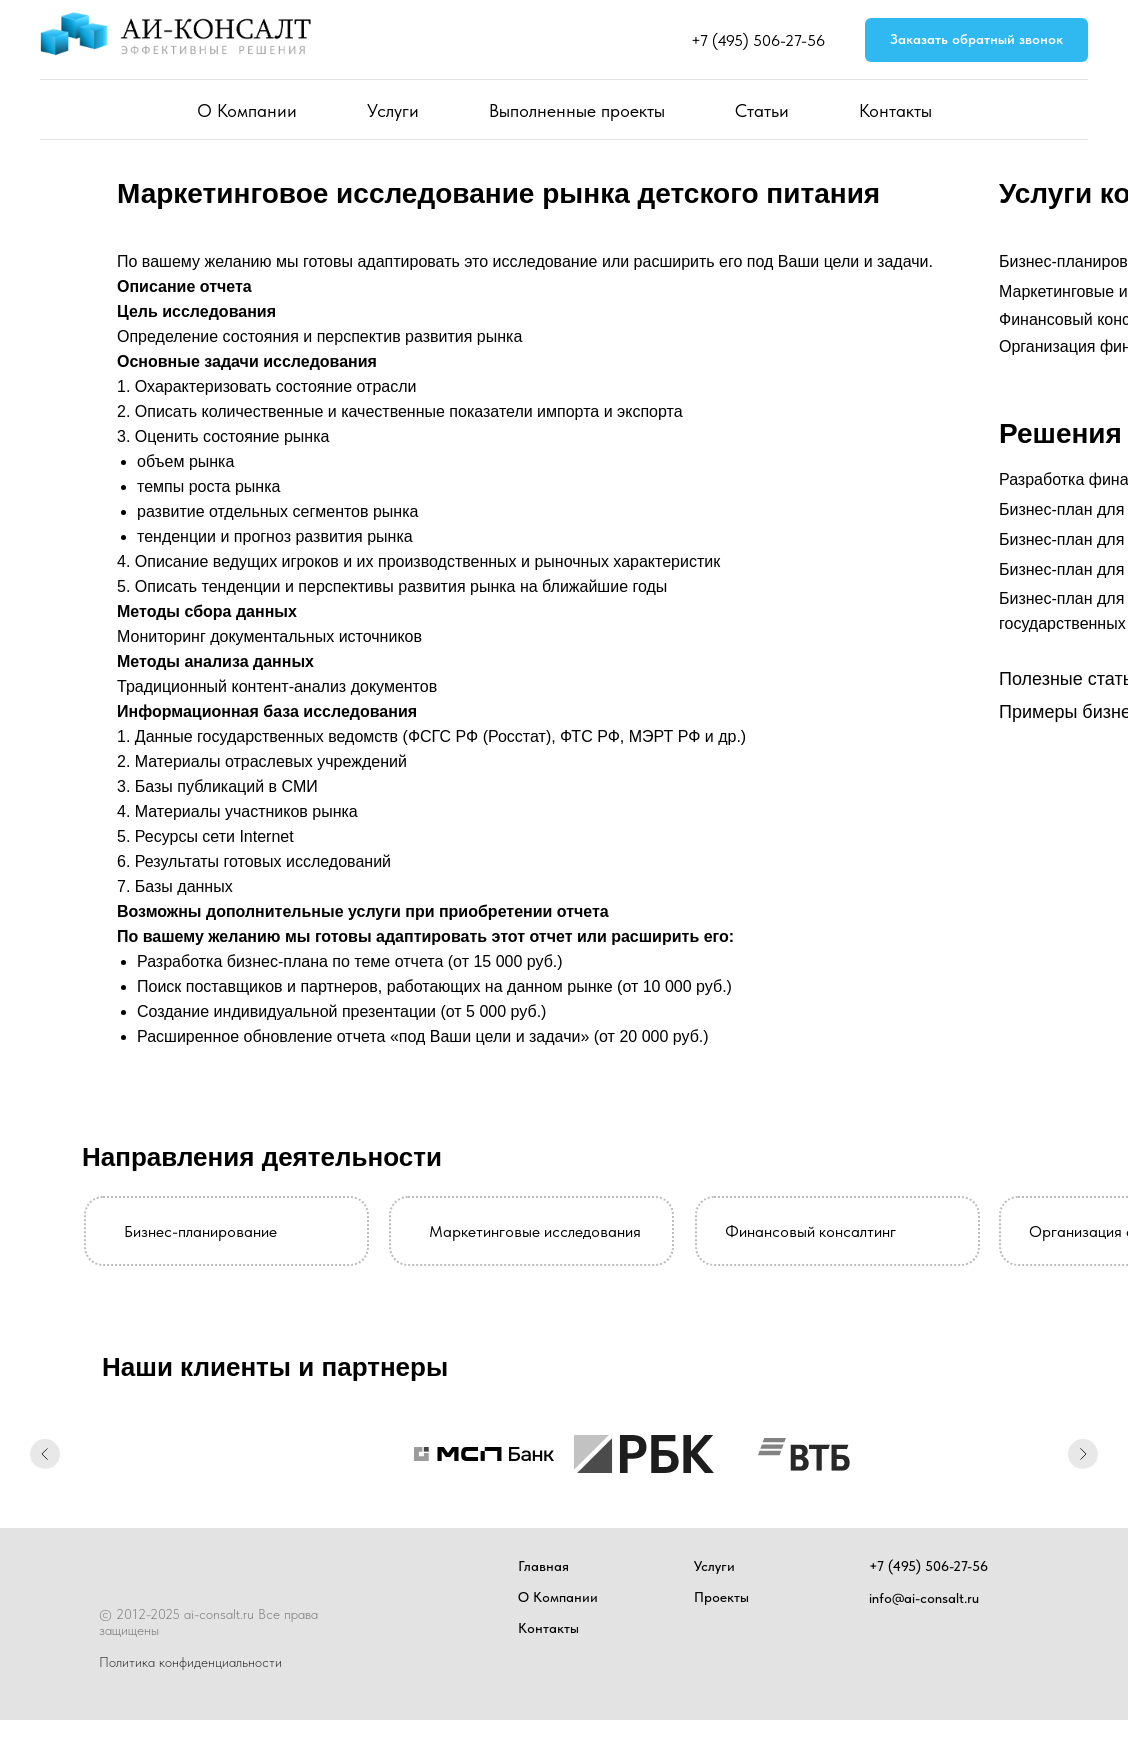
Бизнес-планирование (200, 1231)
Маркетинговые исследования (535, 1231)
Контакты (895, 110)
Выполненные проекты (577, 110)
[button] (976, 40)
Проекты (721, 1597)
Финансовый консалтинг (810, 1231)
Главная (543, 1566)
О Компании (247, 110)
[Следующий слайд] (1083, 1454)
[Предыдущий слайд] (45, 1454)
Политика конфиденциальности (190, 1662)
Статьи (762, 110)
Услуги (393, 110)
